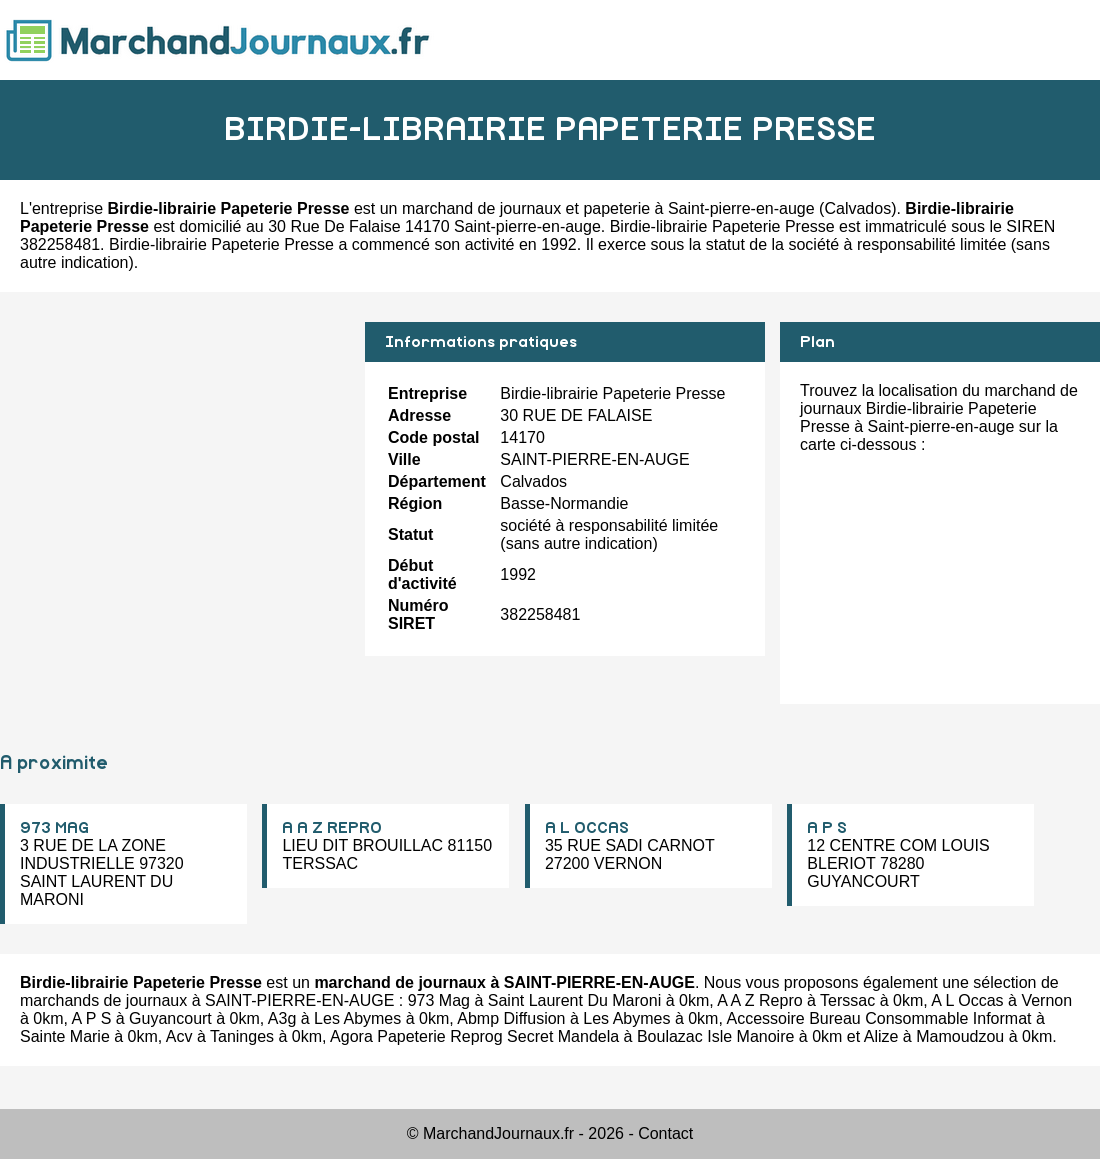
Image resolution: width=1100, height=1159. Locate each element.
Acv (179, 1036)
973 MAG (54, 828)
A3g (282, 1018)
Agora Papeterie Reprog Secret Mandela (474, 1036)
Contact (665, 1133)
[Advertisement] (175, 462)
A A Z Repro (759, 1000)
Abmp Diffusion (511, 1018)
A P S (827, 828)
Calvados (857, 208)
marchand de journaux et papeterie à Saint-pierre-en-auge (608, 208)
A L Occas (967, 1000)
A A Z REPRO (332, 828)
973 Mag (439, 1000)
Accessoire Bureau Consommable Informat (878, 1018)
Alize (881, 1036)
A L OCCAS (587, 828)
